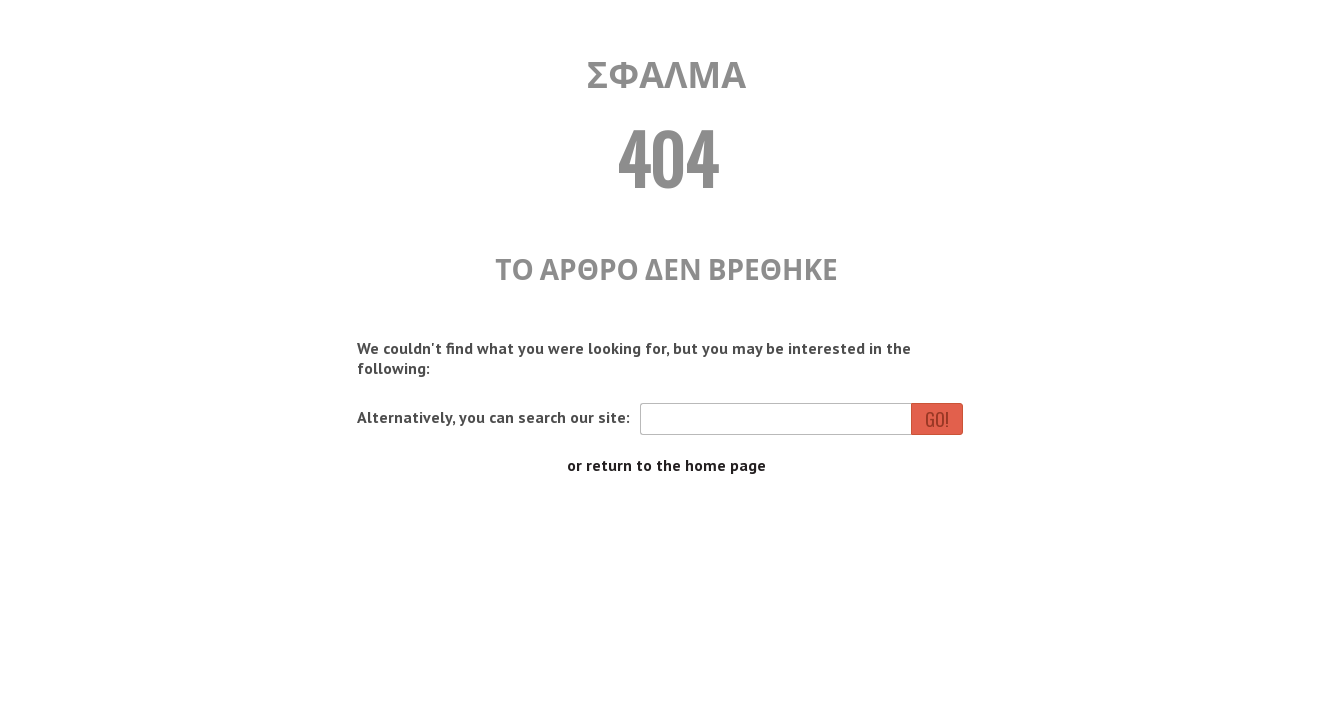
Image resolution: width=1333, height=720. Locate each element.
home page (725, 465)
